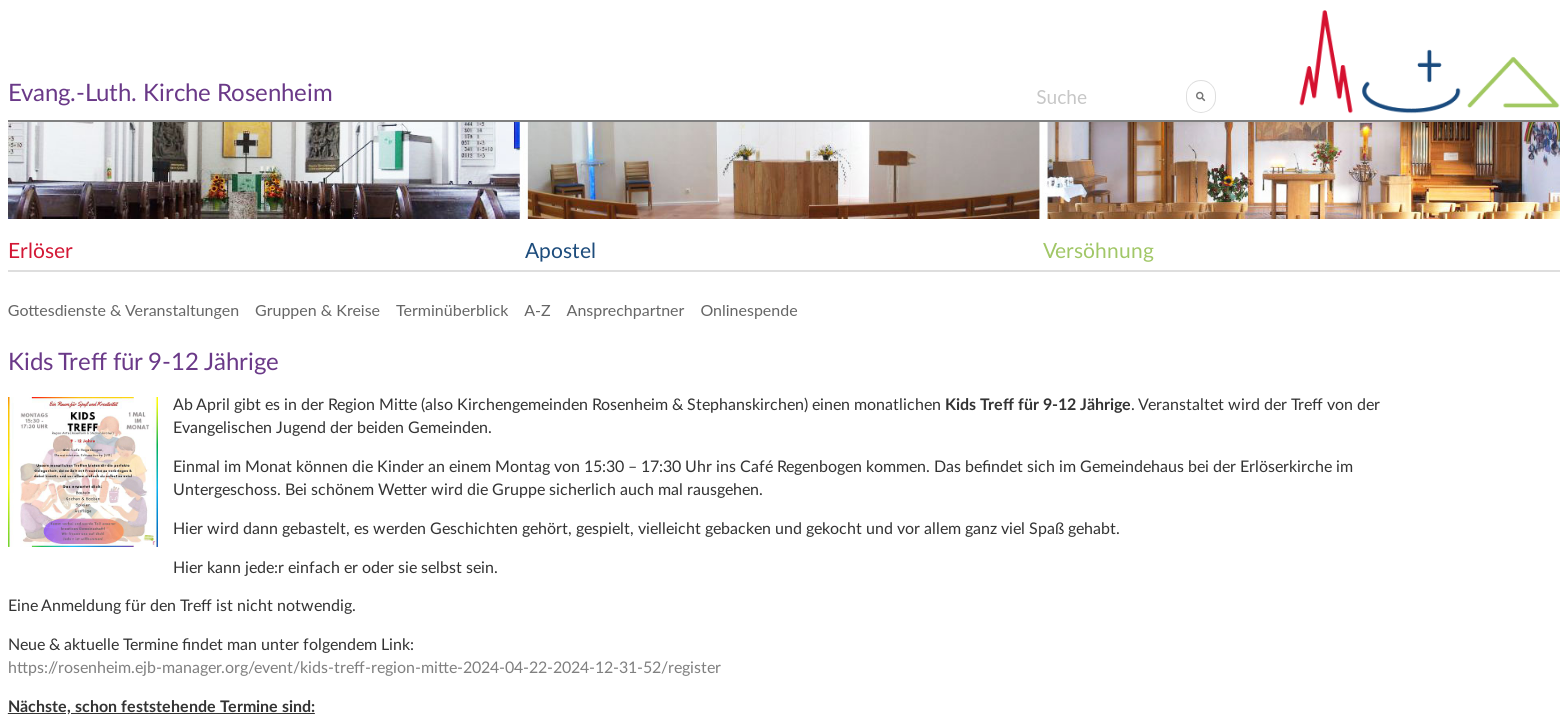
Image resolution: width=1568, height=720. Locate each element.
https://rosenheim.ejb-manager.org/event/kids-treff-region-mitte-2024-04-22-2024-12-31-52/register (364, 668)
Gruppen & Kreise (317, 309)
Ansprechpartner (626, 309)
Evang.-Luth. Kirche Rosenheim (170, 94)
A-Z (537, 309)
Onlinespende (748, 309)
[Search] (1110, 96)
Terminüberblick (452, 309)
